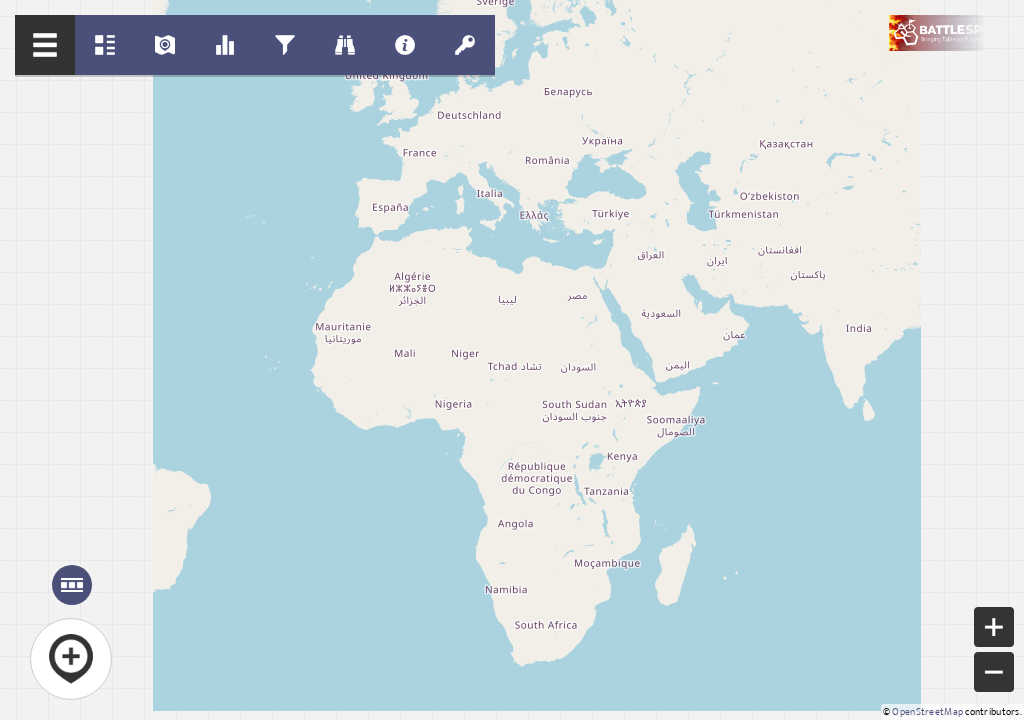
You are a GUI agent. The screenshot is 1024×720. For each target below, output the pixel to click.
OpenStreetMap (927, 712)
